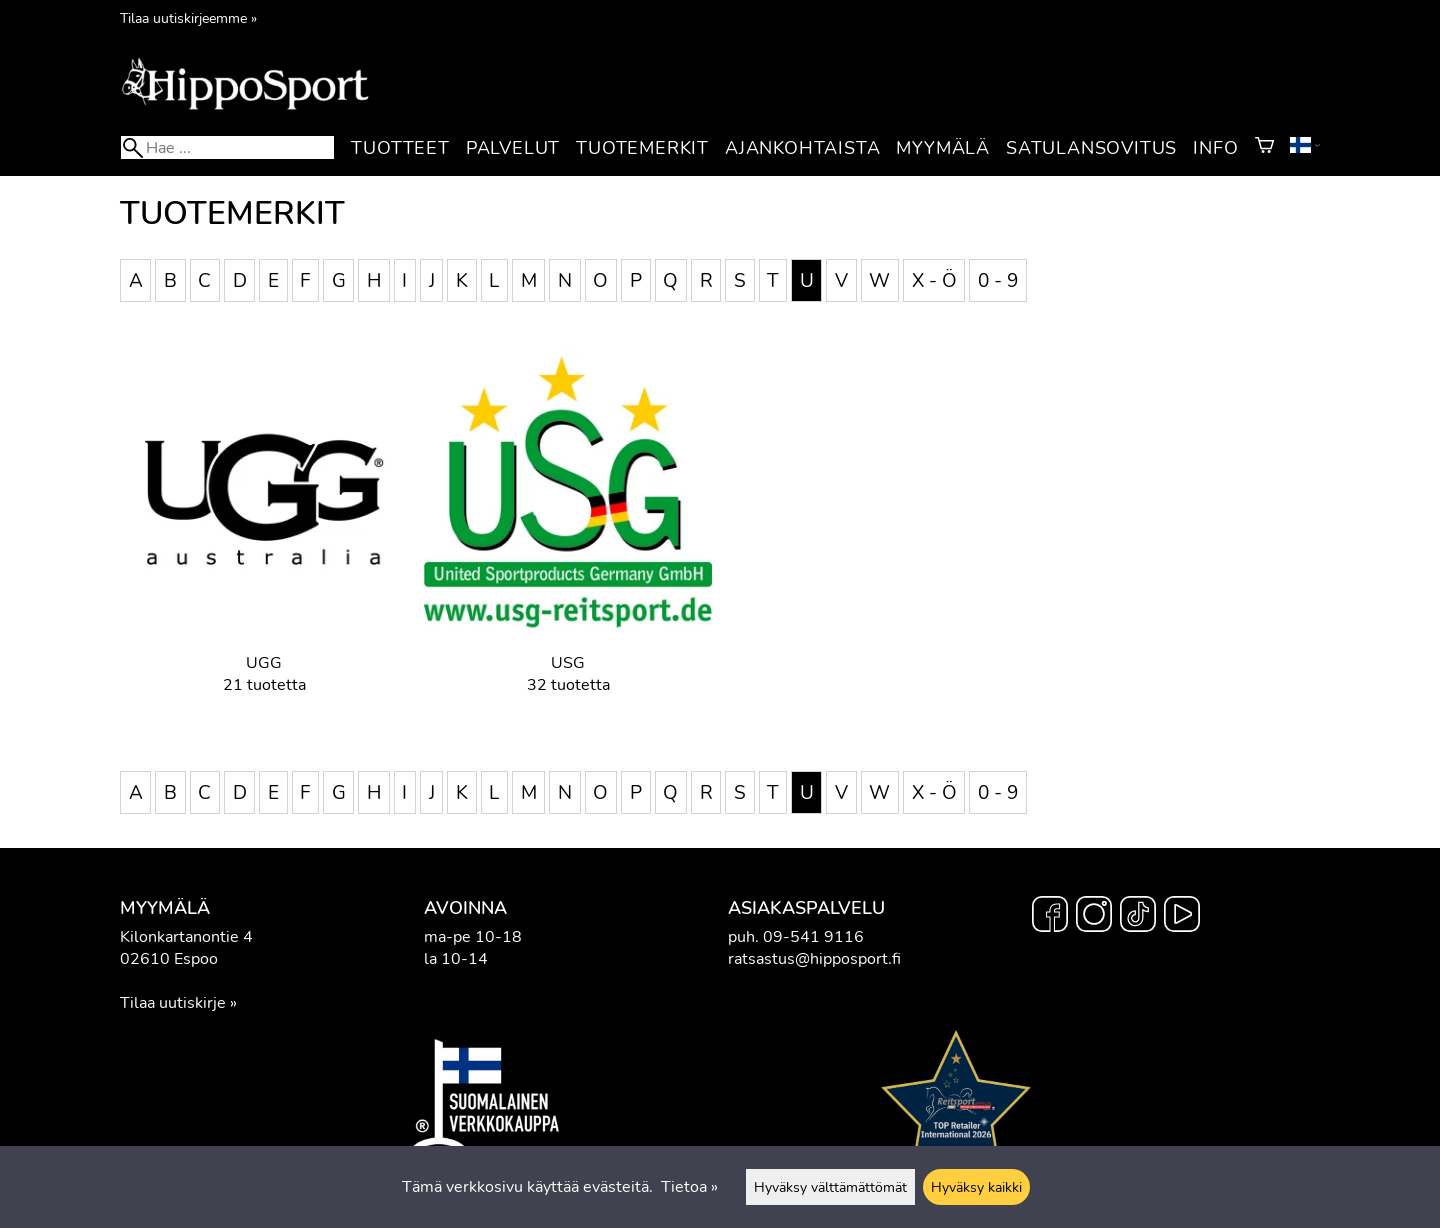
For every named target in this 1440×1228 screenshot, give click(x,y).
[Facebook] (1050, 917)
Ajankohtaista (802, 148)
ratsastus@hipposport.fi (814, 959)
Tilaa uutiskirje (173, 1003)
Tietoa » (689, 1187)
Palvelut (513, 148)
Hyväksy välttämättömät (830, 1187)
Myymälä (943, 148)
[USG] (568, 536)
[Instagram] (1094, 917)
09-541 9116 (813, 937)
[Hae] (227, 147)
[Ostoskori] (1264, 148)
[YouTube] (1182, 917)
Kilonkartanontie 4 (186, 937)
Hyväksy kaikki (976, 1187)
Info (1215, 148)
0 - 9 (998, 280)
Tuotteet (400, 148)
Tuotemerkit (642, 148)
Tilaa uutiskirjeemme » (188, 18)
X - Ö (934, 280)
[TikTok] (1138, 917)
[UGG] (264, 536)
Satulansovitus (1091, 148)
